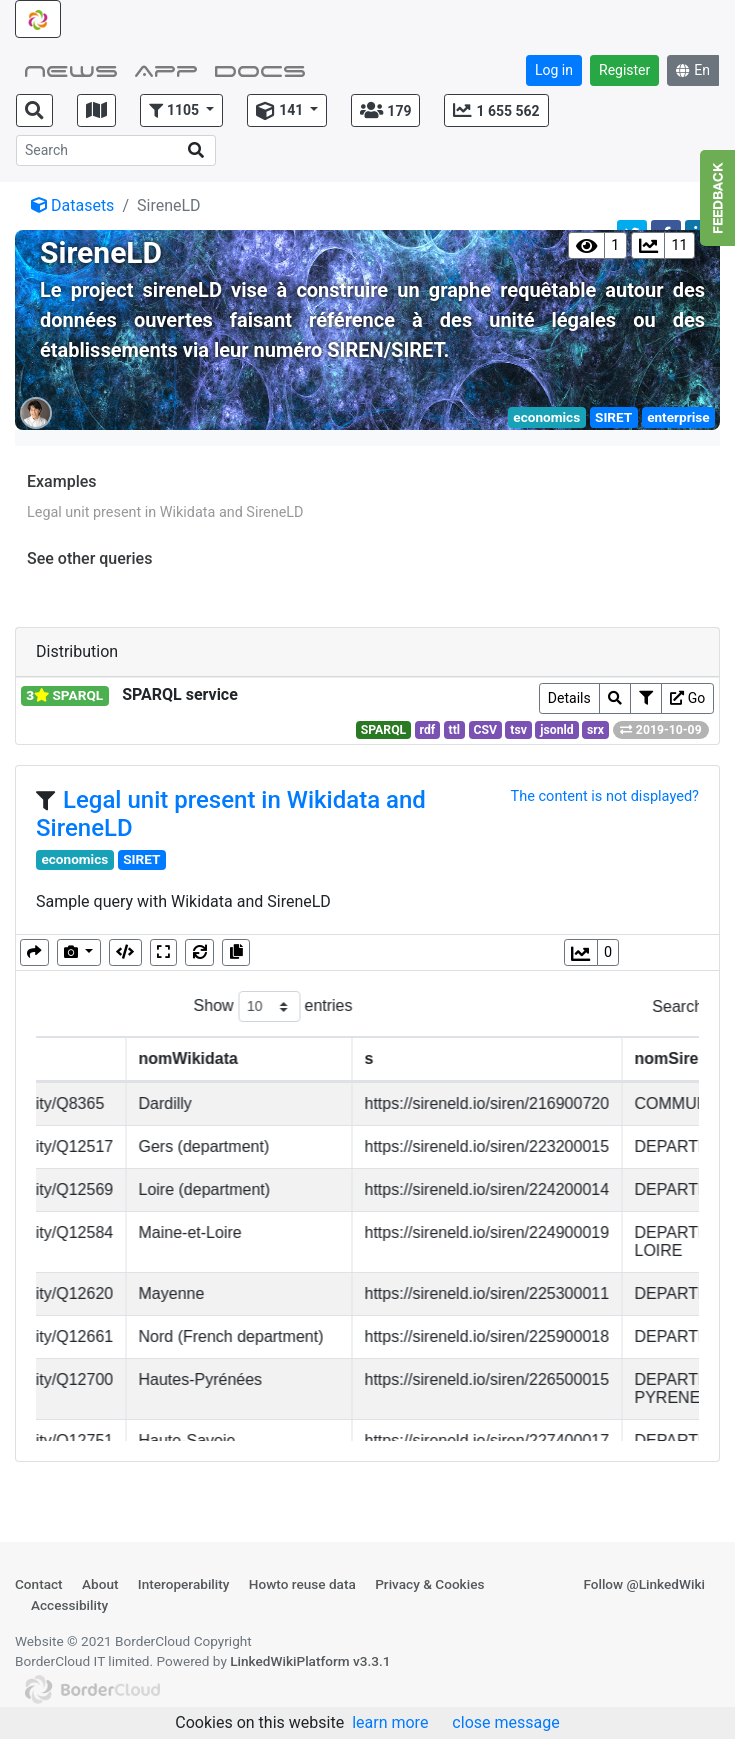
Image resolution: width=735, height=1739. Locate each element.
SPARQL (384, 730)
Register (624, 70)
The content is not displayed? (604, 796)
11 (679, 245)
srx (595, 730)
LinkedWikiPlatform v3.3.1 (310, 1661)
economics (546, 417)
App (166, 69)
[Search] (116, 150)
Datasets (72, 205)
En (693, 70)
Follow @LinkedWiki (644, 1584)
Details (569, 698)
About (100, 1584)
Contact (39, 1584)
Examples (62, 481)
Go (688, 698)
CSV (485, 730)
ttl (455, 730)
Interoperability (184, 1584)
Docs (260, 69)
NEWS (71, 69)
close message (505, 1722)
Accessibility (69, 1605)
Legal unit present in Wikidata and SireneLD (165, 512)
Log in (554, 70)
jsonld (556, 730)
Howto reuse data (302, 1584)
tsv (518, 730)
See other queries (89, 558)
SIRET (613, 417)
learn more (390, 1722)
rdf (428, 730)
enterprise (678, 417)
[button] (181, 110)
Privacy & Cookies (429, 1584)
